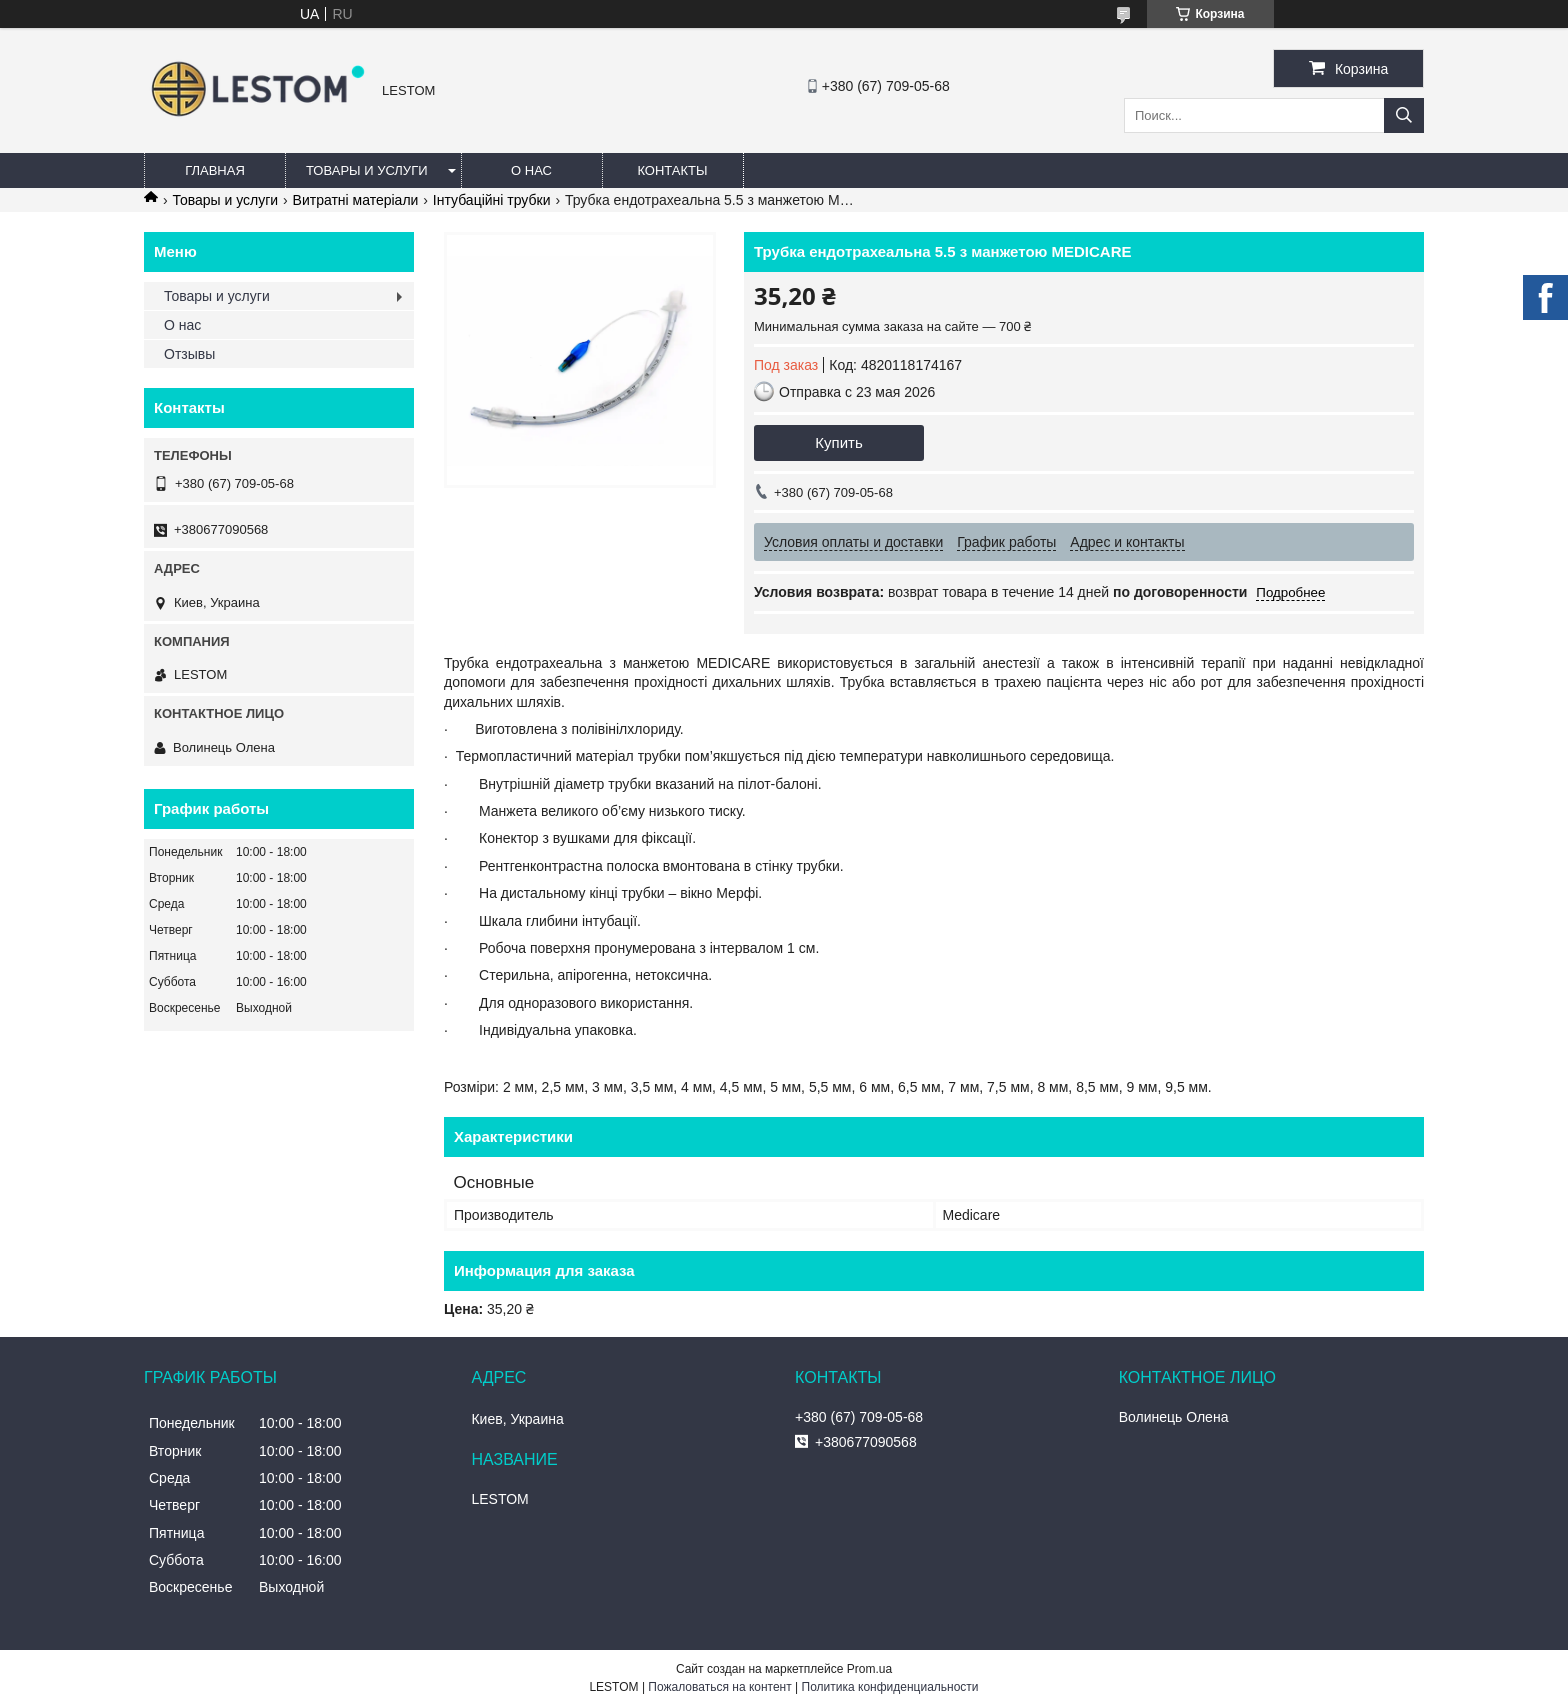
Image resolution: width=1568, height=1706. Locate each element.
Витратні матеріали (356, 200)
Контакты (672, 170)
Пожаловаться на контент (719, 1687)
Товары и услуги (367, 170)
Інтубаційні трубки (492, 200)
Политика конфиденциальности (890, 1687)
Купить (838, 442)
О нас (531, 170)
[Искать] (1404, 115)
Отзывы (189, 354)
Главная (215, 170)
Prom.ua (869, 1669)
